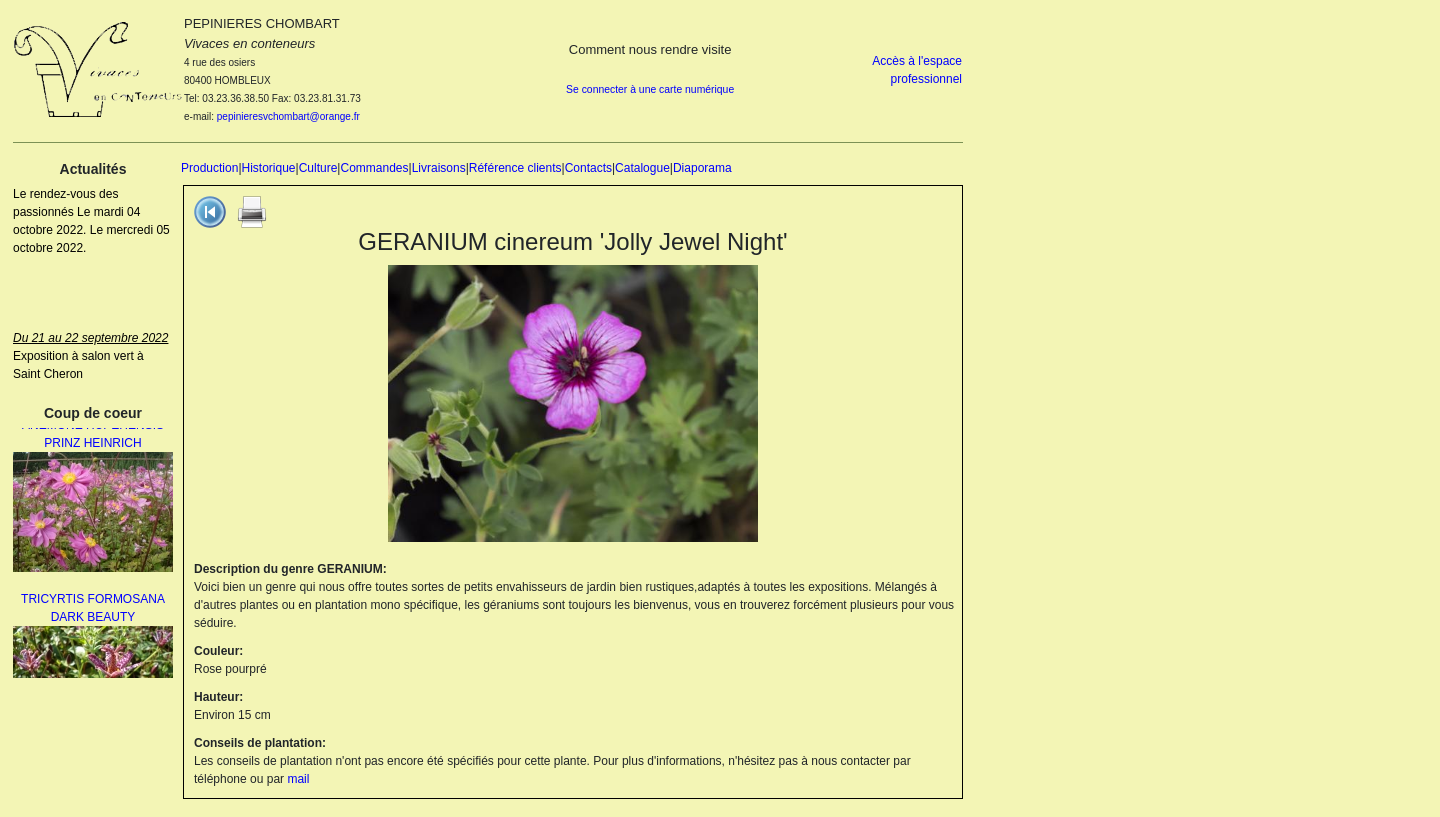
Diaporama (702, 168)
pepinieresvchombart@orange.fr (288, 116)
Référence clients (515, 168)
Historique (269, 168)
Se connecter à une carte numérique (650, 89)
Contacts (588, 168)
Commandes (374, 168)
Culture (318, 168)
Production (209, 168)
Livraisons (439, 168)
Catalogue (642, 168)
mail (298, 779)
